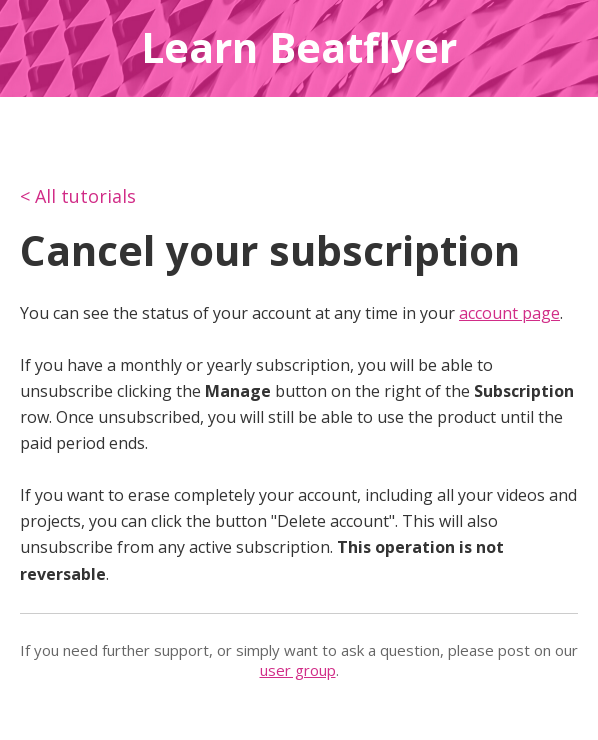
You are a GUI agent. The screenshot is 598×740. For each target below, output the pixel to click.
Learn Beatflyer (299, 47)
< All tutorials (78, 196)
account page (509, 313)
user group (298, 670)
